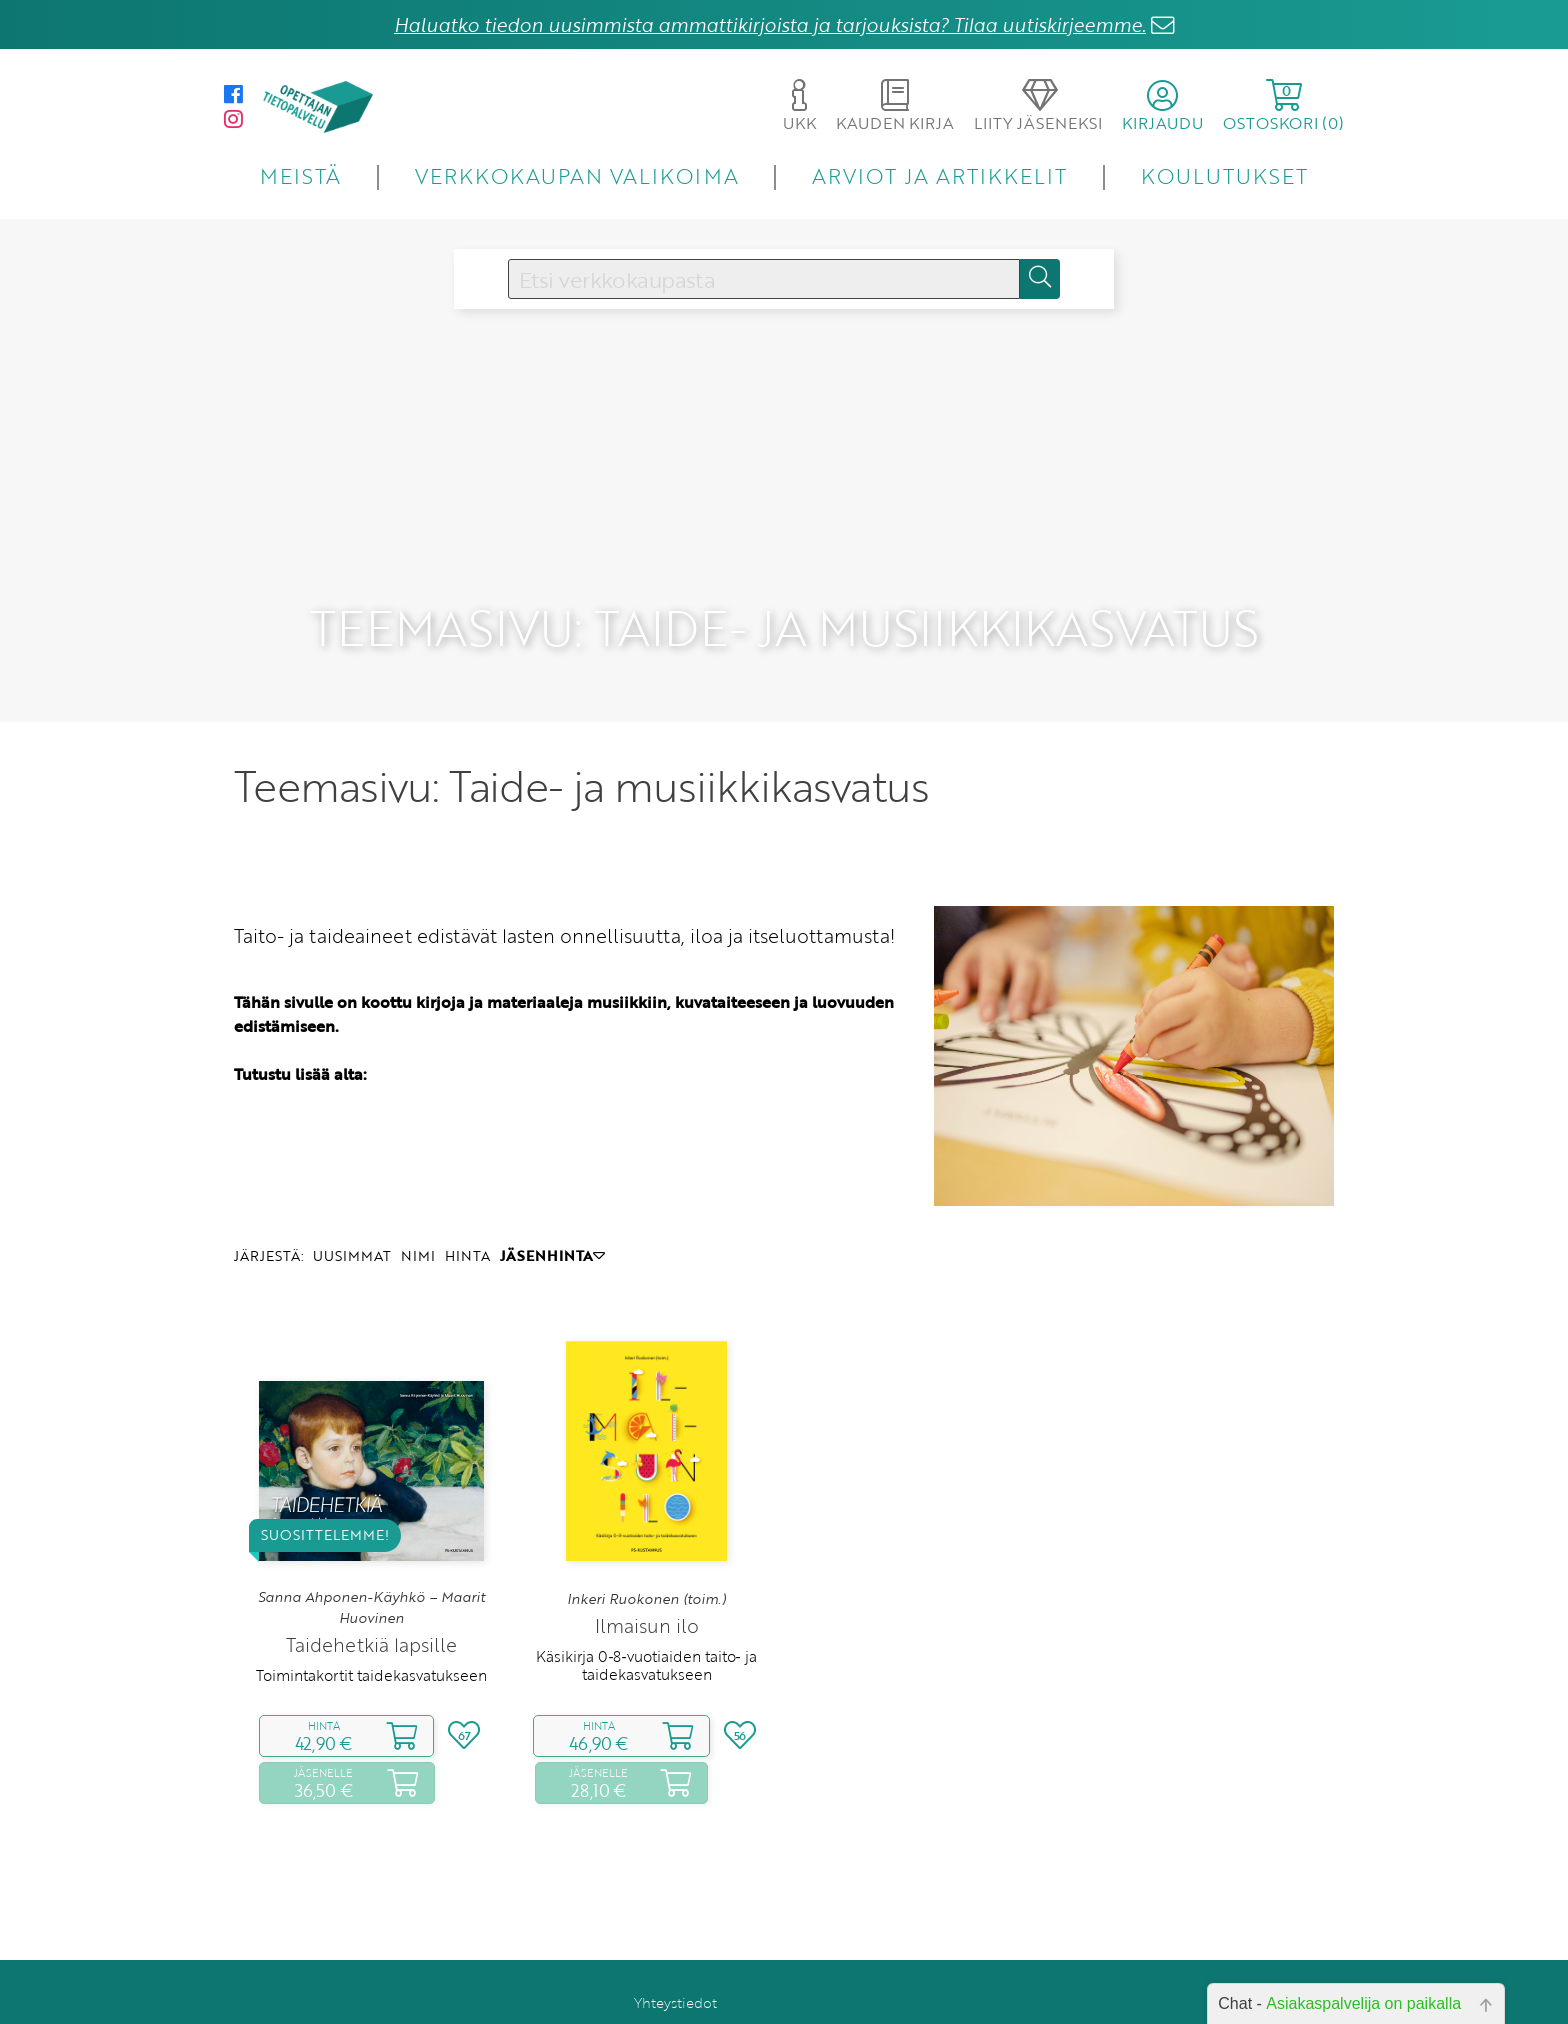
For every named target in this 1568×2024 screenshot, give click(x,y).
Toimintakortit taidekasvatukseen (371, 1635)
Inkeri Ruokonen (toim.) (646, 1558)
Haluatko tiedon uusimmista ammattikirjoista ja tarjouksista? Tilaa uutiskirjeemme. (770, 24)
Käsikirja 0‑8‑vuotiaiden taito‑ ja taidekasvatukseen (646, 1625)
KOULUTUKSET (1224, 175)
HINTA (467, 1215)
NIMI (418, 1215)
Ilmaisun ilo (647, 1585)
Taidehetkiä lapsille (371, 1604)
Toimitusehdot (669, 1989)
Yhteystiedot (675, 1961)
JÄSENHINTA (552, 1215)
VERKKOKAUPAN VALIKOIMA (577, 175)
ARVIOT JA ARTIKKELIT (939, 175)
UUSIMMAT (352, 1215)
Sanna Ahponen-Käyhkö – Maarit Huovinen (371, 1567)
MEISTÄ (300, 175)
